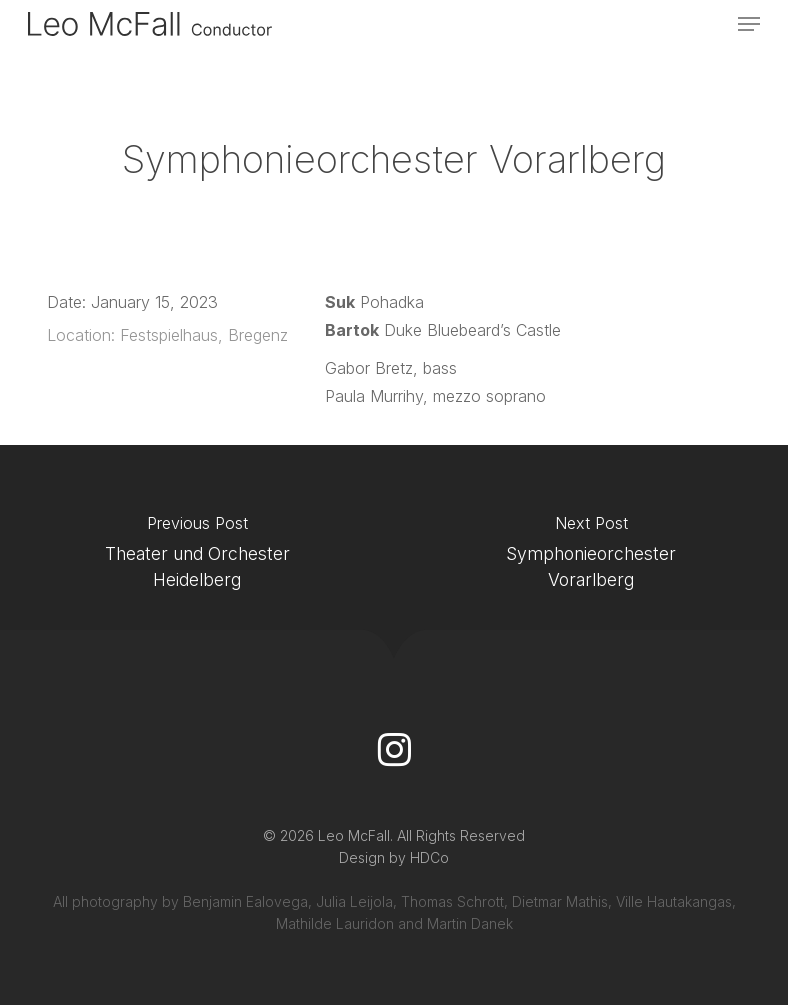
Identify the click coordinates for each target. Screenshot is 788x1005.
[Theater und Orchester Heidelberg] (197, 557)
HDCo (429, 857)
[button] (749, 24)
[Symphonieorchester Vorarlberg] (591, 557)
